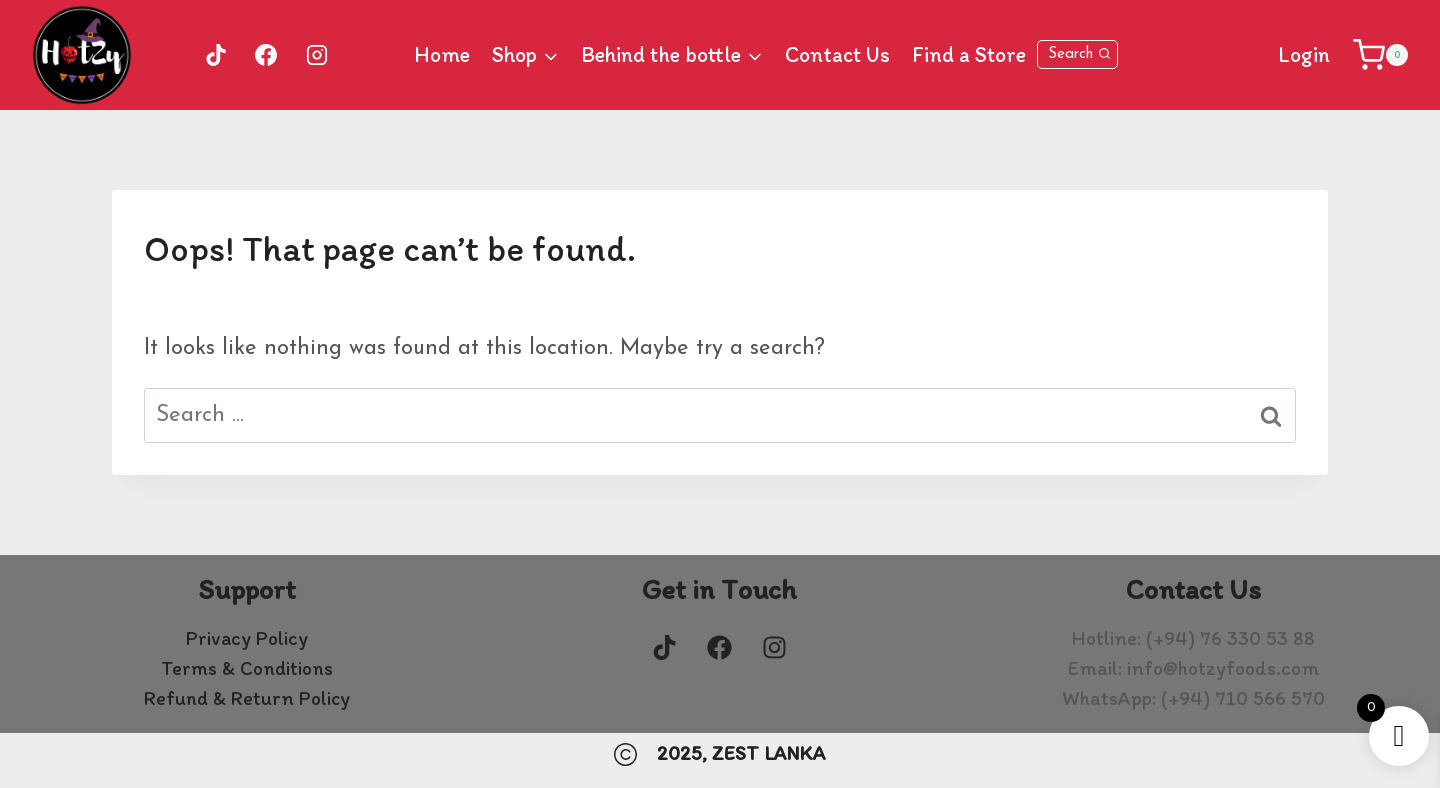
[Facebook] (266, 55)
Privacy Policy (247, 638)
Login (1304, 54)
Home (442, 54)
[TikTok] (216, 55)
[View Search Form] (1077, 54)
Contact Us (837, 54)
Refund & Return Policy (247, 698)
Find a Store (969, 54)
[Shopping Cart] (1380, 54)
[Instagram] (317, 55)
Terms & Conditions (247, 668)
